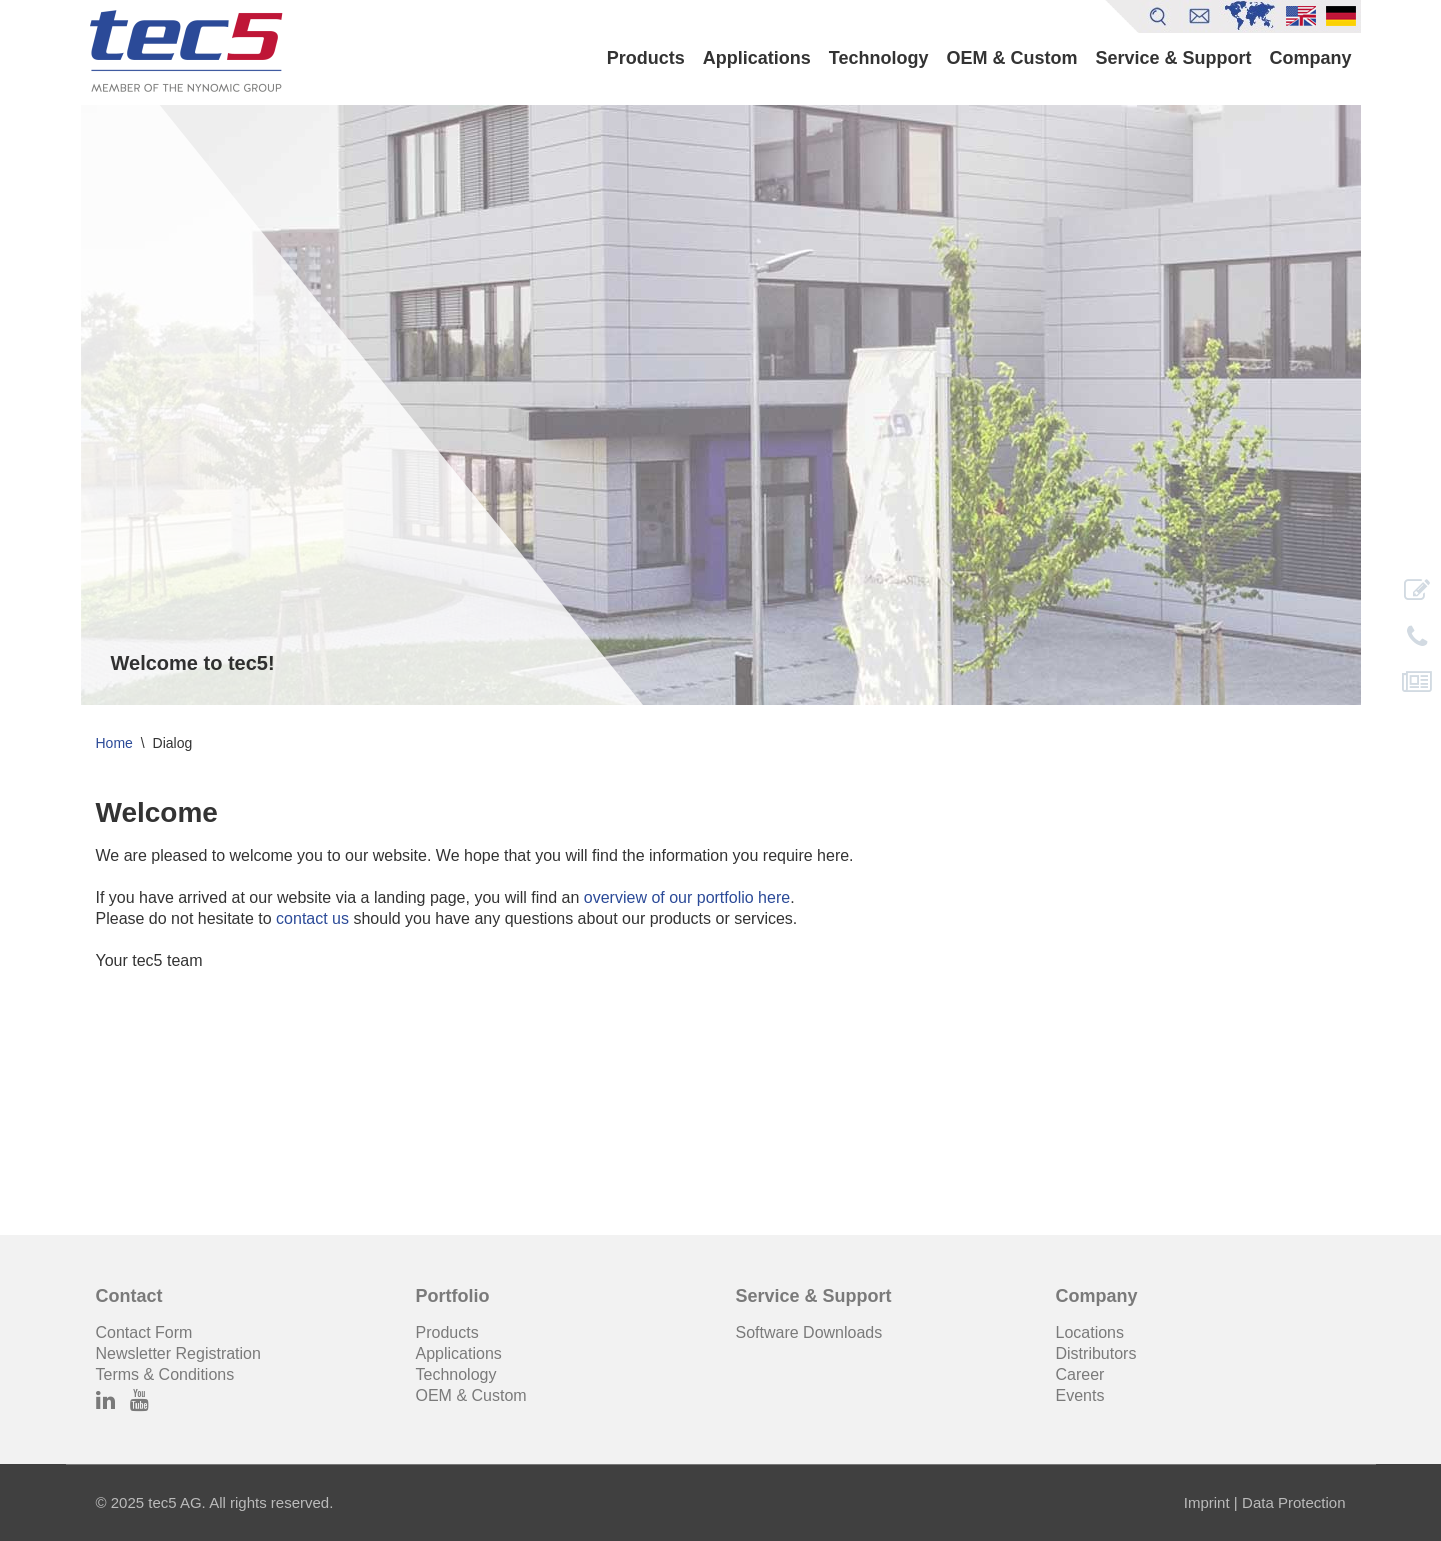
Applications (757, 58)
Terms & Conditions (165, 1374)
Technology (879, 58)
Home (114, 743)
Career (1080, 1374)
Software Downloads (809, 1332)
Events (1080, 1395)
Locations (1090, 1332)
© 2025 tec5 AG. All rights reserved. (215, 1502)
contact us (312, 918)
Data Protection (1293, 1502)
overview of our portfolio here (687, 897)
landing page (420, 897)
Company (1310, 58)
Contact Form (144, 1332)
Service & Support (1173, 58)
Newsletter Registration (178, 1353)
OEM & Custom (1011, 58)
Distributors (1096, 1353)
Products (646, 58)
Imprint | (1211, 1502)
